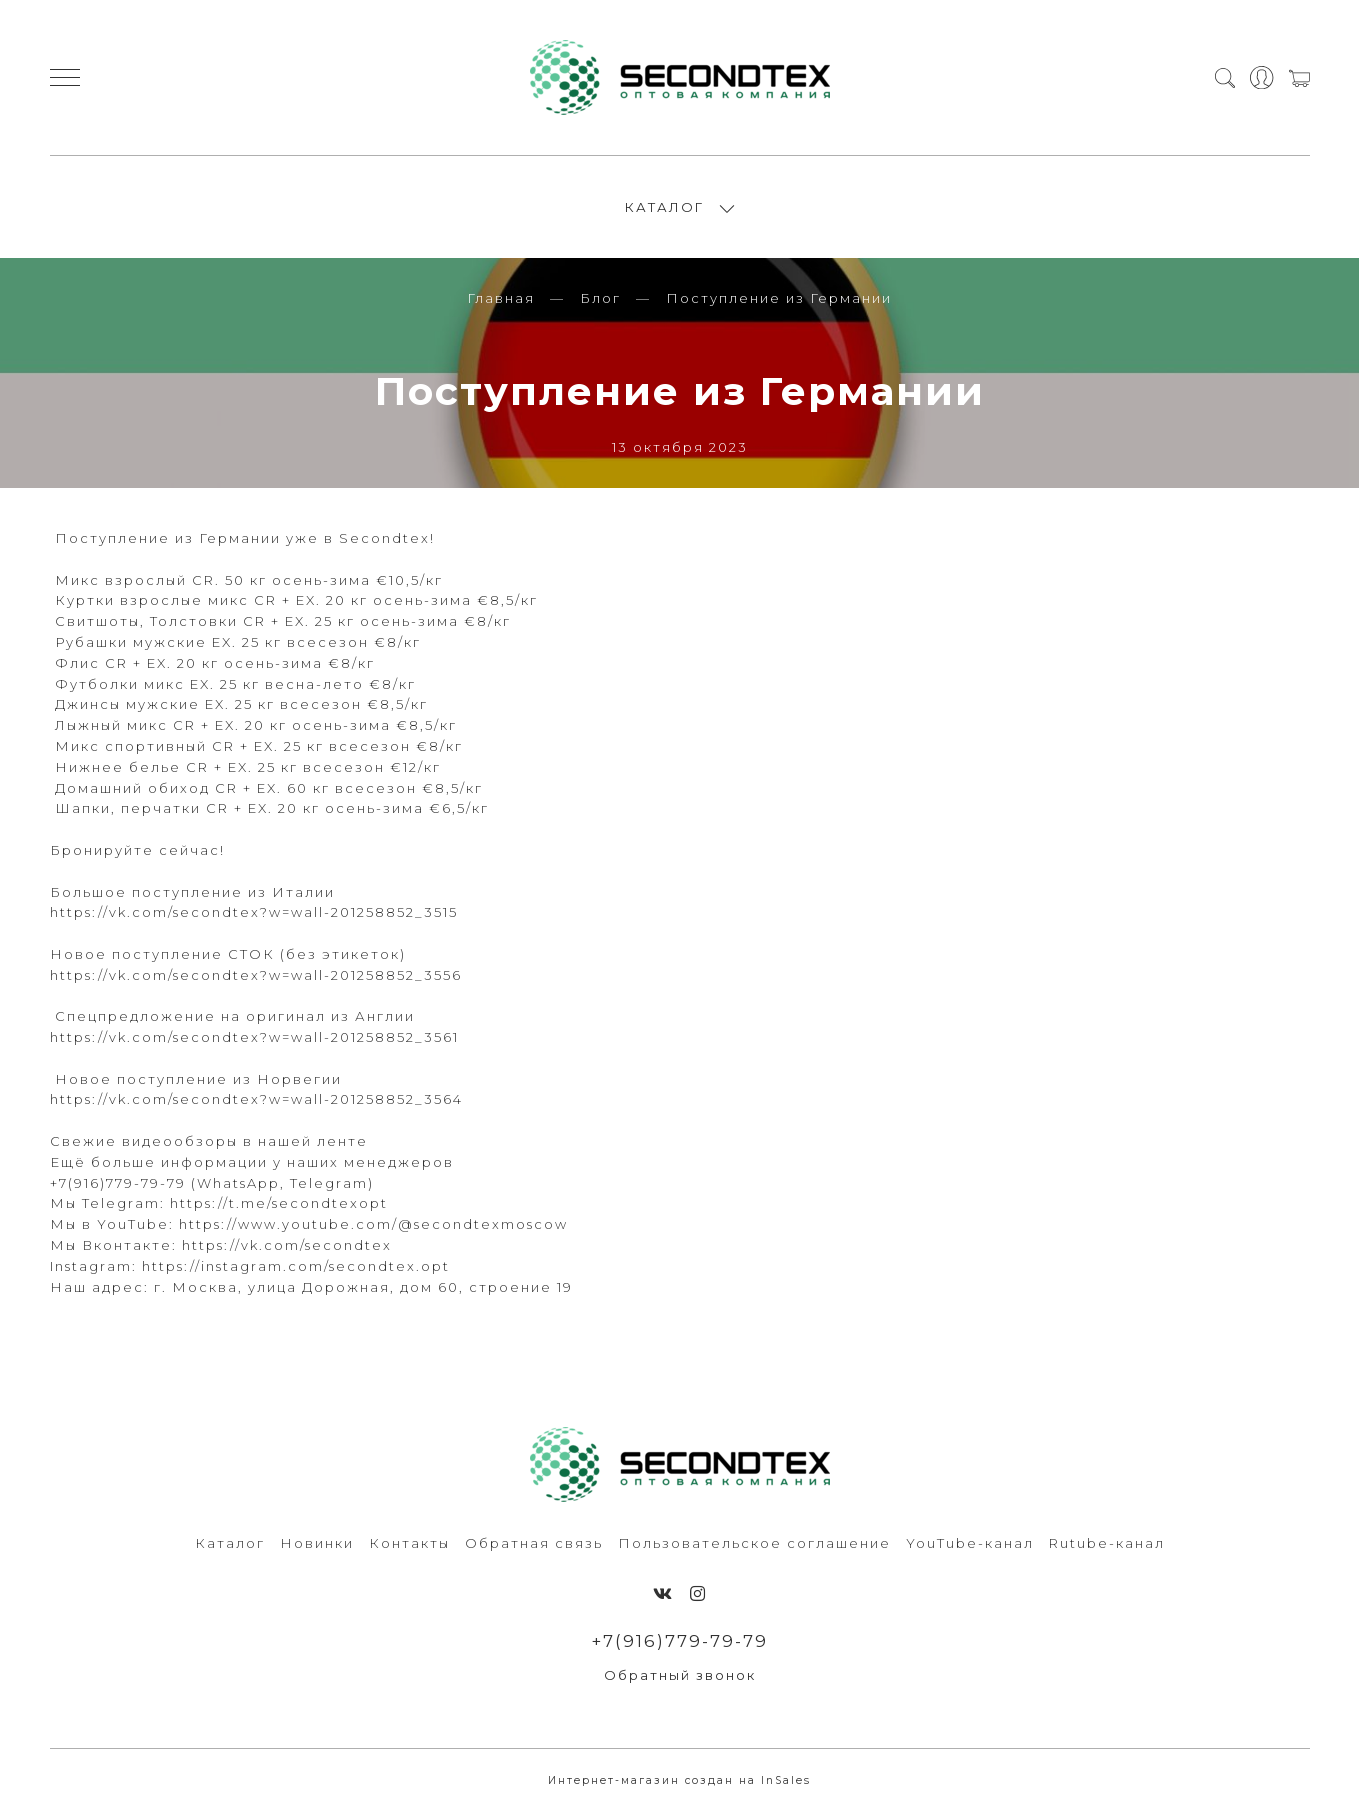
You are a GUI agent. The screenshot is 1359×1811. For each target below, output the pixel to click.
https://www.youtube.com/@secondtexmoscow (373, 1224)
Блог (600, 298)
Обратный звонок (680, 1675)
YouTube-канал (970, 1543)
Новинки (317, 1543)
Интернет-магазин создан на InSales (679, 1780)
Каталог (230, 1543)
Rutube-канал (1107, 1543)
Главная (501, 298)
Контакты (409, 1543)
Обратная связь (534, 1543)
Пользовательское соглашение (754, 1543)
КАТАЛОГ (664, 207)
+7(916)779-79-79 (679, 1641)
